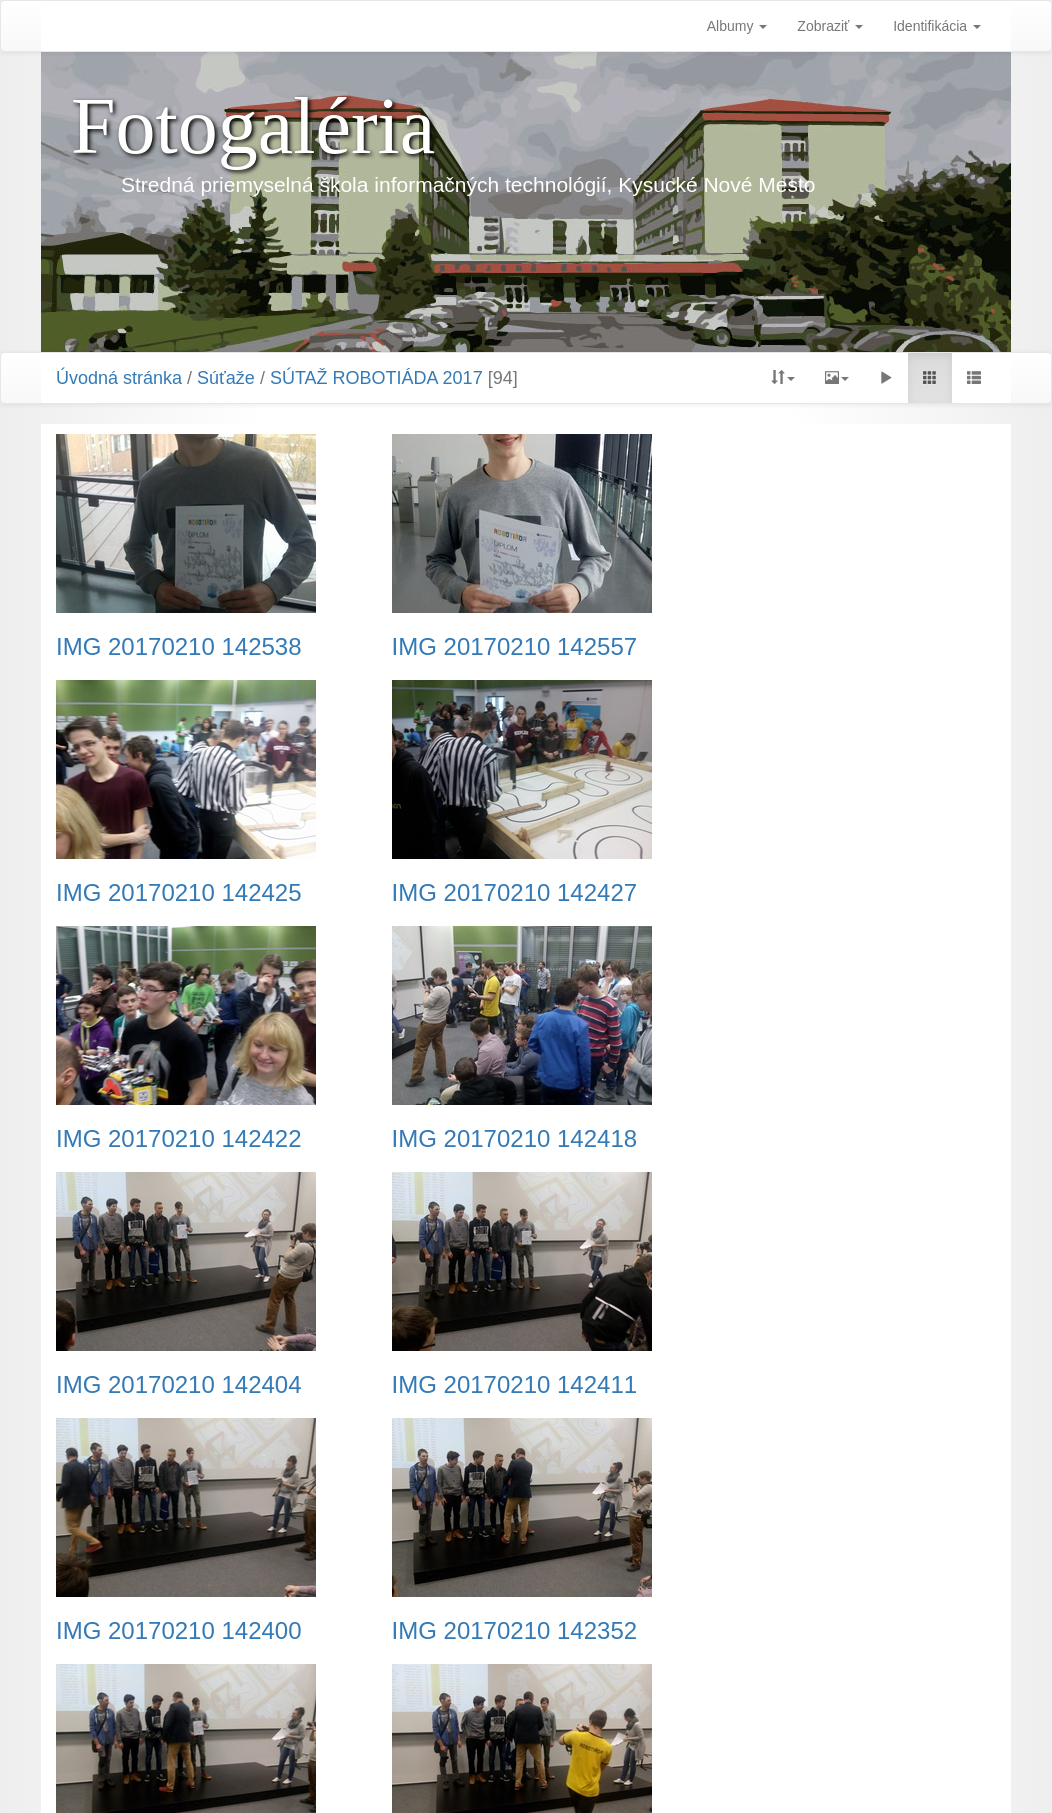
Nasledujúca (659, 1691)
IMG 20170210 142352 (179, 1385)
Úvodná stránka (119, 378)
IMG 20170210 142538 (179, 647)
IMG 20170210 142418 (826, 893)
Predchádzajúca (414, 1691)
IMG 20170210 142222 (826, 1631)
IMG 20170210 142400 (826, 1139)
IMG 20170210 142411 (502, 1139)
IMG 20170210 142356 (502, 1385)
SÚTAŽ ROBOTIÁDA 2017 (376, 378)
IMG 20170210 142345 (502, 1631)
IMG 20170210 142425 (826, 647)
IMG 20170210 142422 (502, 893)
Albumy (737, 26)
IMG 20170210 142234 (179, 1631)
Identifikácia (937, 26)
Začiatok (312, 1691)
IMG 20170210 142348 (826, 1385)
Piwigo (625, 1773)
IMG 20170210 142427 (179, 893)
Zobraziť (830, 26)
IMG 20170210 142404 (179, 1139)
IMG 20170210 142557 (502, 647)
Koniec (744, 1691)
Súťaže (226, 378)
